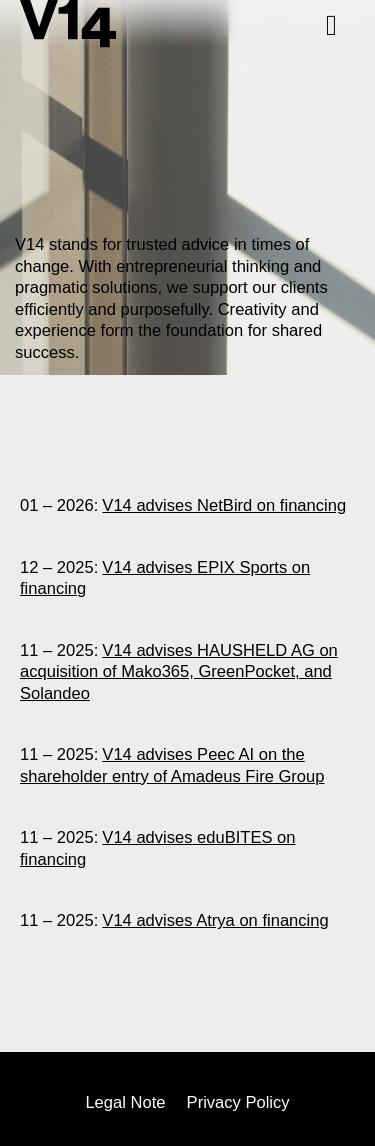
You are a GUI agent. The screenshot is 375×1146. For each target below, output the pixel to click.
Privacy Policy (238, 1103)
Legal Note (125, 1103)
